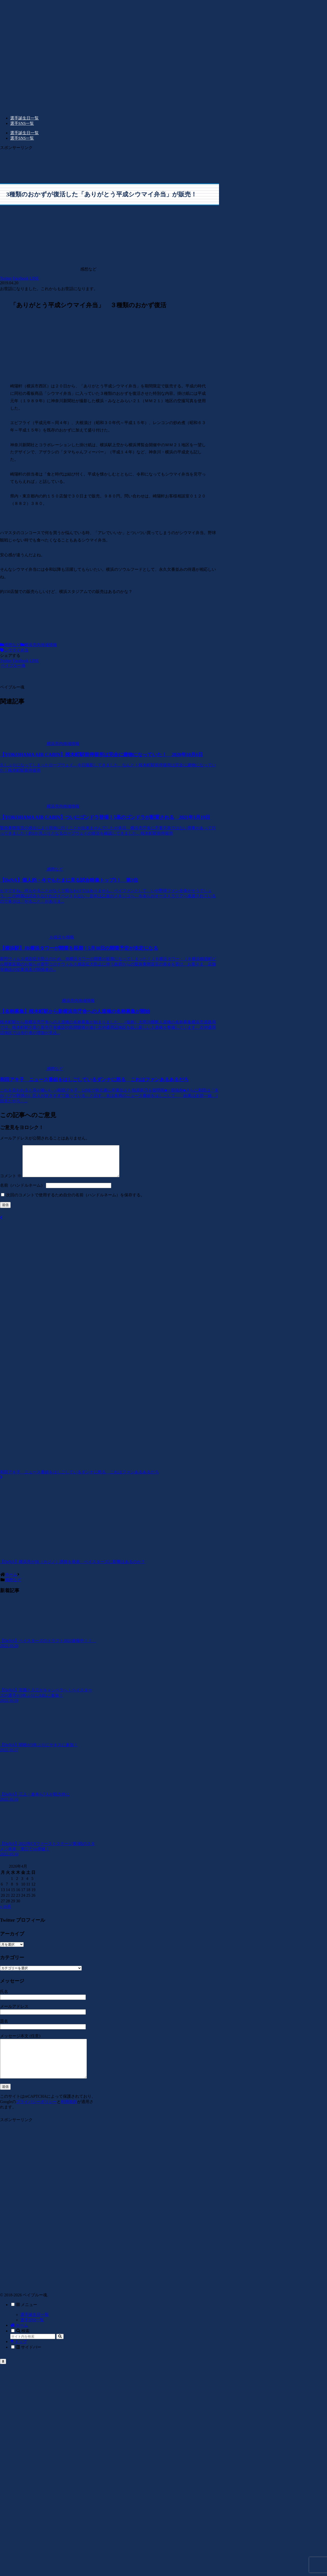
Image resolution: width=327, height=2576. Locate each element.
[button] (60, 2350)
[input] (32, 2350)
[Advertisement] (66, 163)
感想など (10, 645)
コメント (10, 1182)
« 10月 (5, 1912)
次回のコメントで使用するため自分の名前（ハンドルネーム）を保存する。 (75, 1201)
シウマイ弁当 (14, 650)
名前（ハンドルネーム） (22, 1191)
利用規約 (69, 2115)
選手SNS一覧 (32, 2333)
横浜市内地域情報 (38, 645)
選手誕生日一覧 (34, 2328)
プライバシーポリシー (36, 2115)
